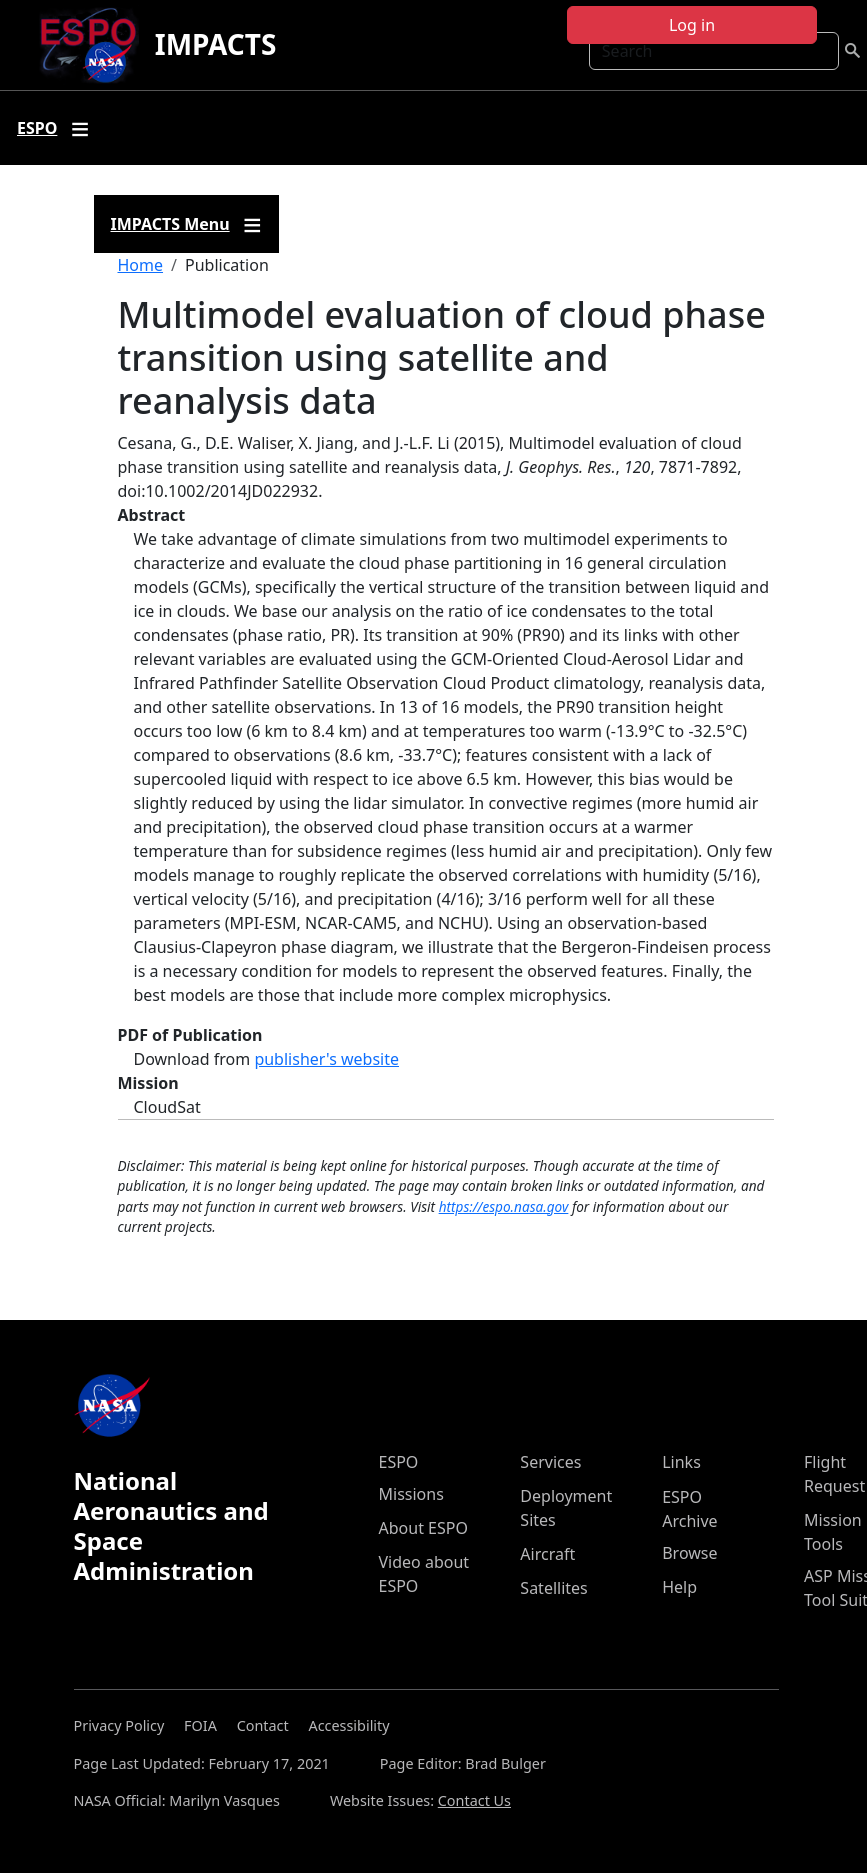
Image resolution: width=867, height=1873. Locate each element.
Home (141, 265)
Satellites (553, 1588)
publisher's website (326, 1059)
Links (681, 1462)
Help (679, 1587)
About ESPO (423, 1528)
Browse (689, 1553)
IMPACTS (216, 44)
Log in (692, 25)
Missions (411, 1494)
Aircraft (547, 1554)
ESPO (399, 1462)
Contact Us (474, 1800)
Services (550, 1462)
